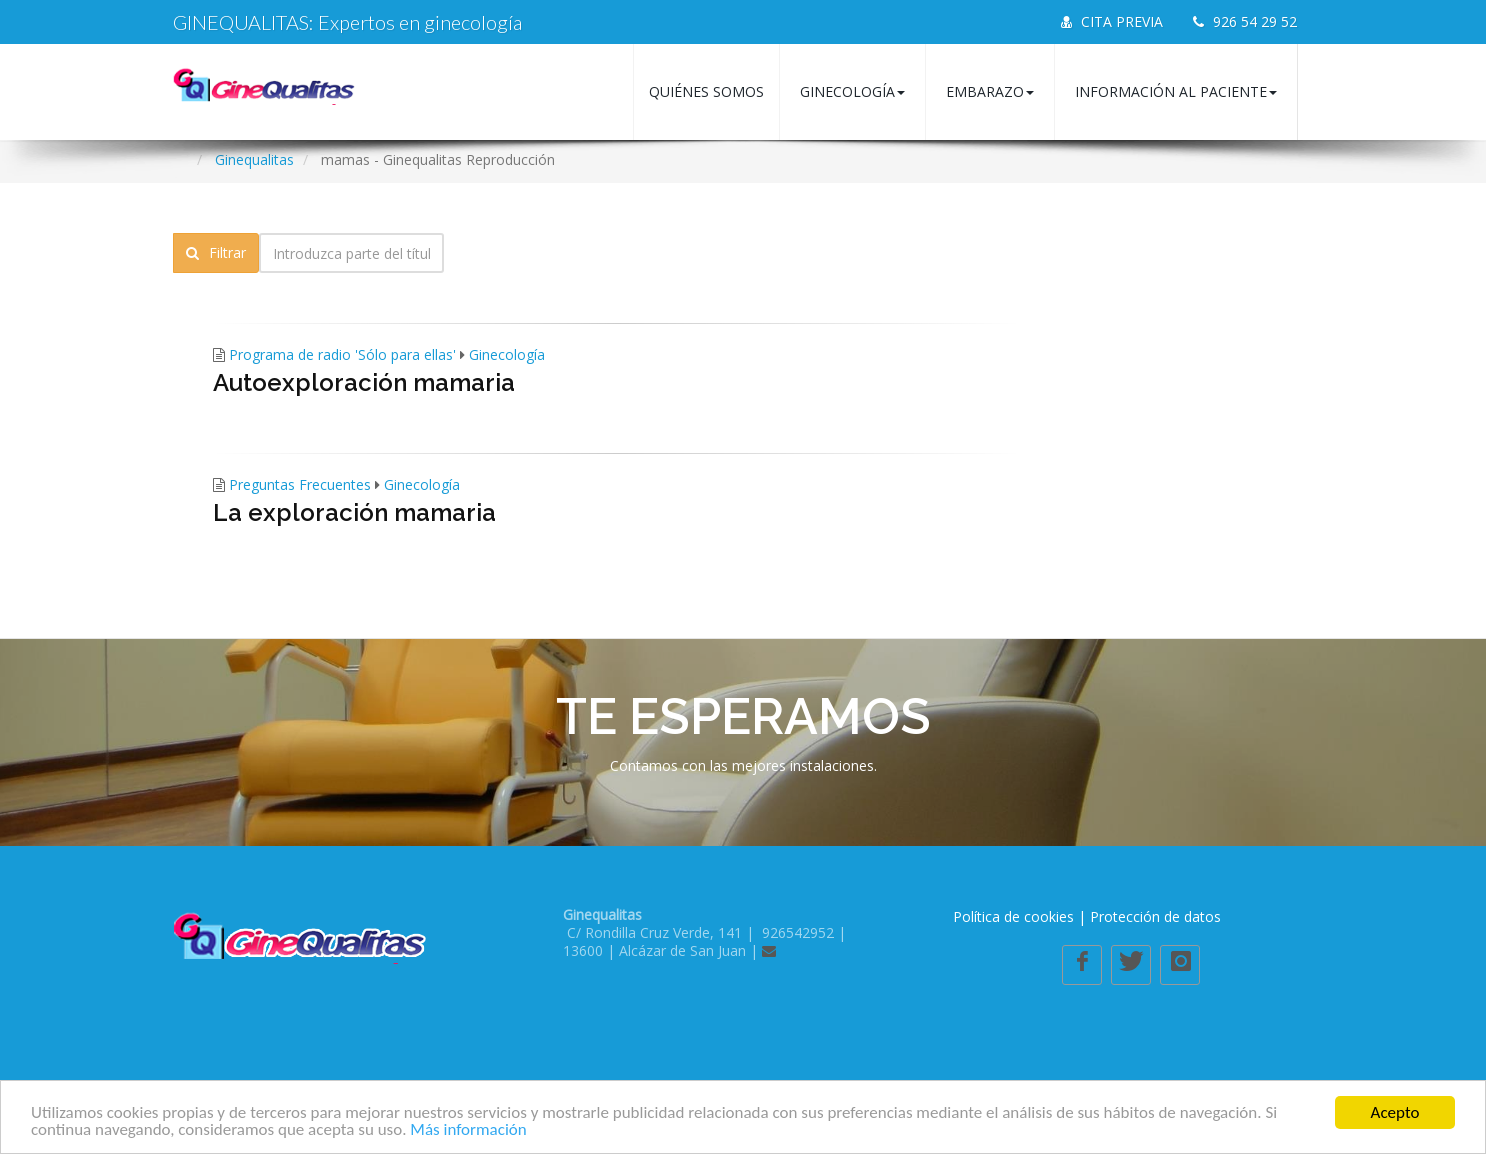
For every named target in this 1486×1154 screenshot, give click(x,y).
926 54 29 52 (1245, 21)
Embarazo (990, 91)
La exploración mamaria (354, 512)
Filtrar (216, 252)
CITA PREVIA (1112, 21)
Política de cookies (1013, 916)
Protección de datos (1155, 916)
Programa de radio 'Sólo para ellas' (342, 354)
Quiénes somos (706, 91)
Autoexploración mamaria (364, 382)
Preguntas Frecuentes (300, 484)
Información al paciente (1176, 91)
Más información (468, 1130)
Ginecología (852, 91)
